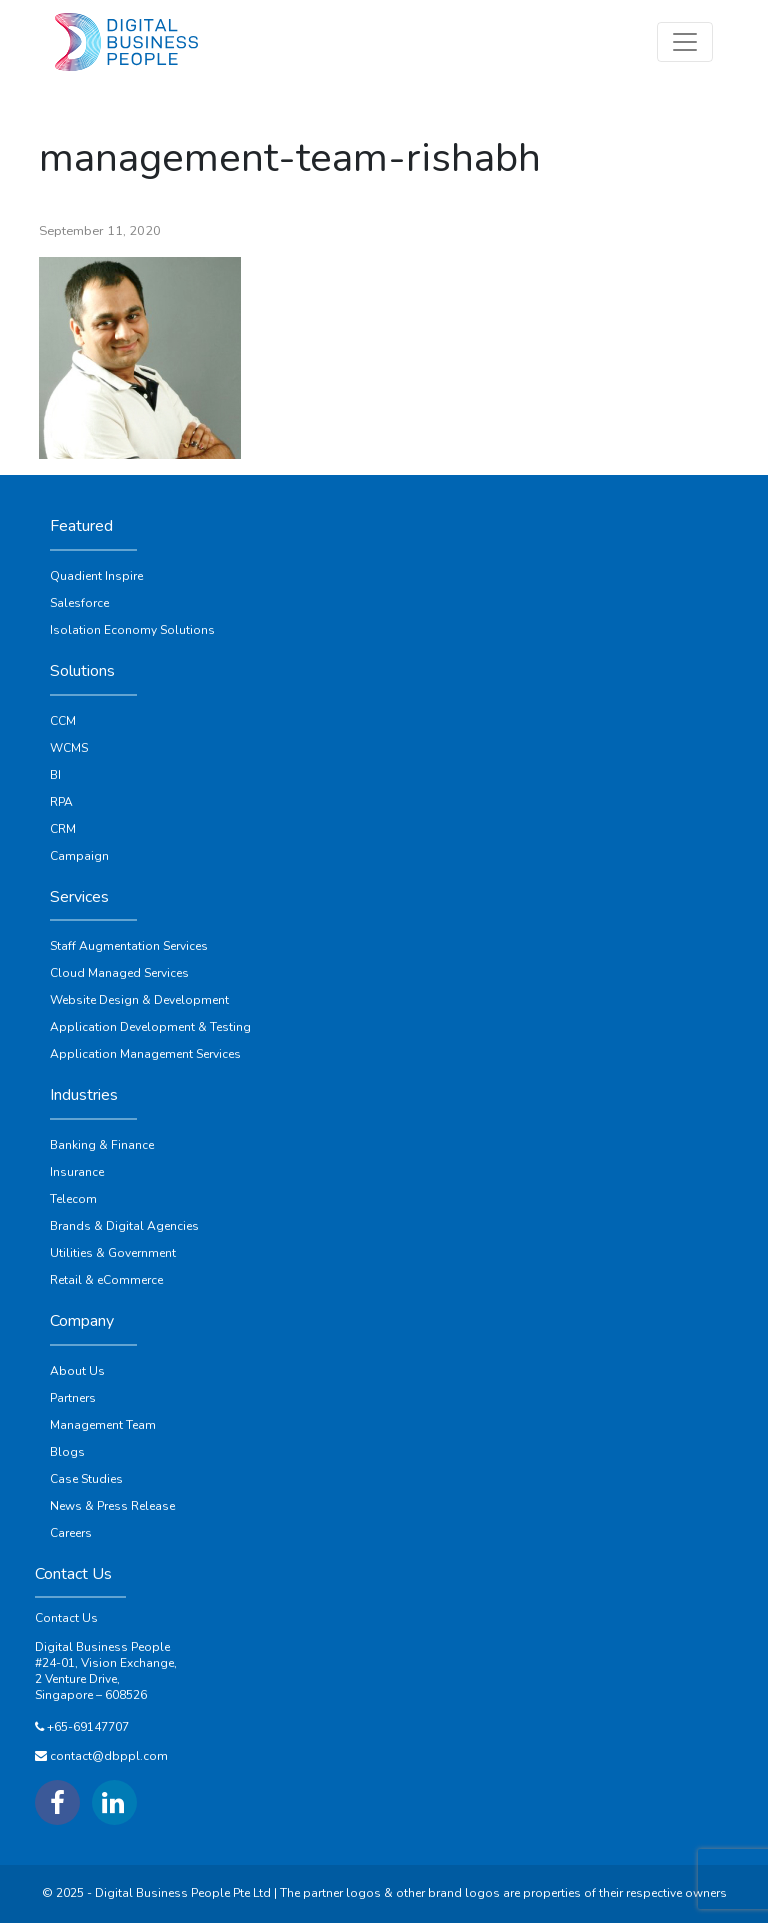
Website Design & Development (139, 1000)
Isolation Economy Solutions (132, 630)
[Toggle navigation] (685, 42)
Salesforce (79, 603)
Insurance (77, 1172)
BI (55, 775)
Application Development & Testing (150, 1027)
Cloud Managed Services (119, 973)
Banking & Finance (102, 1145)
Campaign (79, 856)
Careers (71, 1533)
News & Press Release (112, 1506)
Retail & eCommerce (106, 1280)
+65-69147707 (88, 1727)
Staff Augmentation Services (129, 946)
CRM (63, 829)
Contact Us (66, 1618)
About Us (77, 1371)
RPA (61, 802)
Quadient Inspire (96, 576)
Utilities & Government (113, 1253)
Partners (73, 1398)
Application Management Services (145, 1054)
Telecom (73, 1199)
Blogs (67, 1452)
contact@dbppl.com (109, 1756)
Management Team (103, 1425)
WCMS (69, 748)
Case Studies (86, 1479)
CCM (63, 721)
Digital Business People (102, 1647)
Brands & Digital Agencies (124, 1226)
